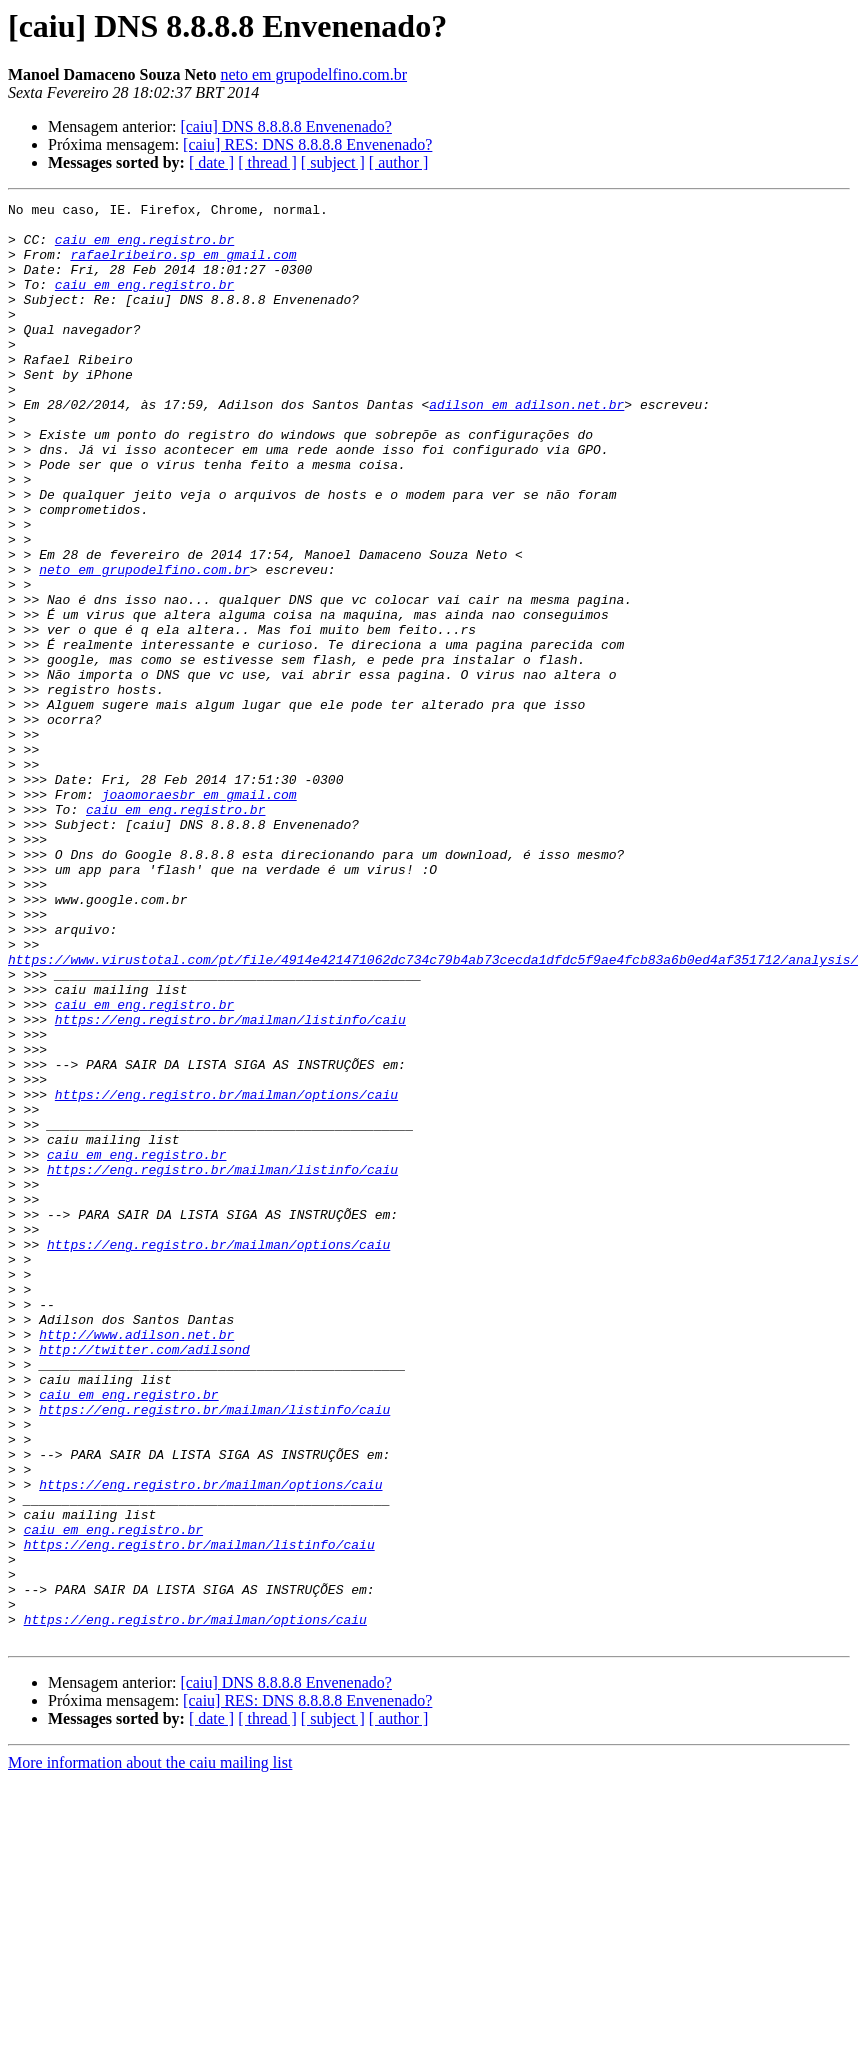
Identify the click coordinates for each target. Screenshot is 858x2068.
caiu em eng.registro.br (144, 248)
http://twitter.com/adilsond (144, 1580)
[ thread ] (267, 162)
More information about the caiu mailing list (150, 2050)
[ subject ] (333, 162)
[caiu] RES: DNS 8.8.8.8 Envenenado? (307, 144)
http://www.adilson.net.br (136, 1562)
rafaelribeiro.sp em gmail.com (183, 266)
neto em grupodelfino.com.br (313, 74)
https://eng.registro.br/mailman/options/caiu (226, 1274)
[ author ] (399, 162)
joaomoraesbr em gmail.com (199, 914)
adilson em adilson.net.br (526, 446)
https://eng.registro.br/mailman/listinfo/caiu (230, 1184)
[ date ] (211, 162)
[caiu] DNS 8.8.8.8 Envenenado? (286, 126)
